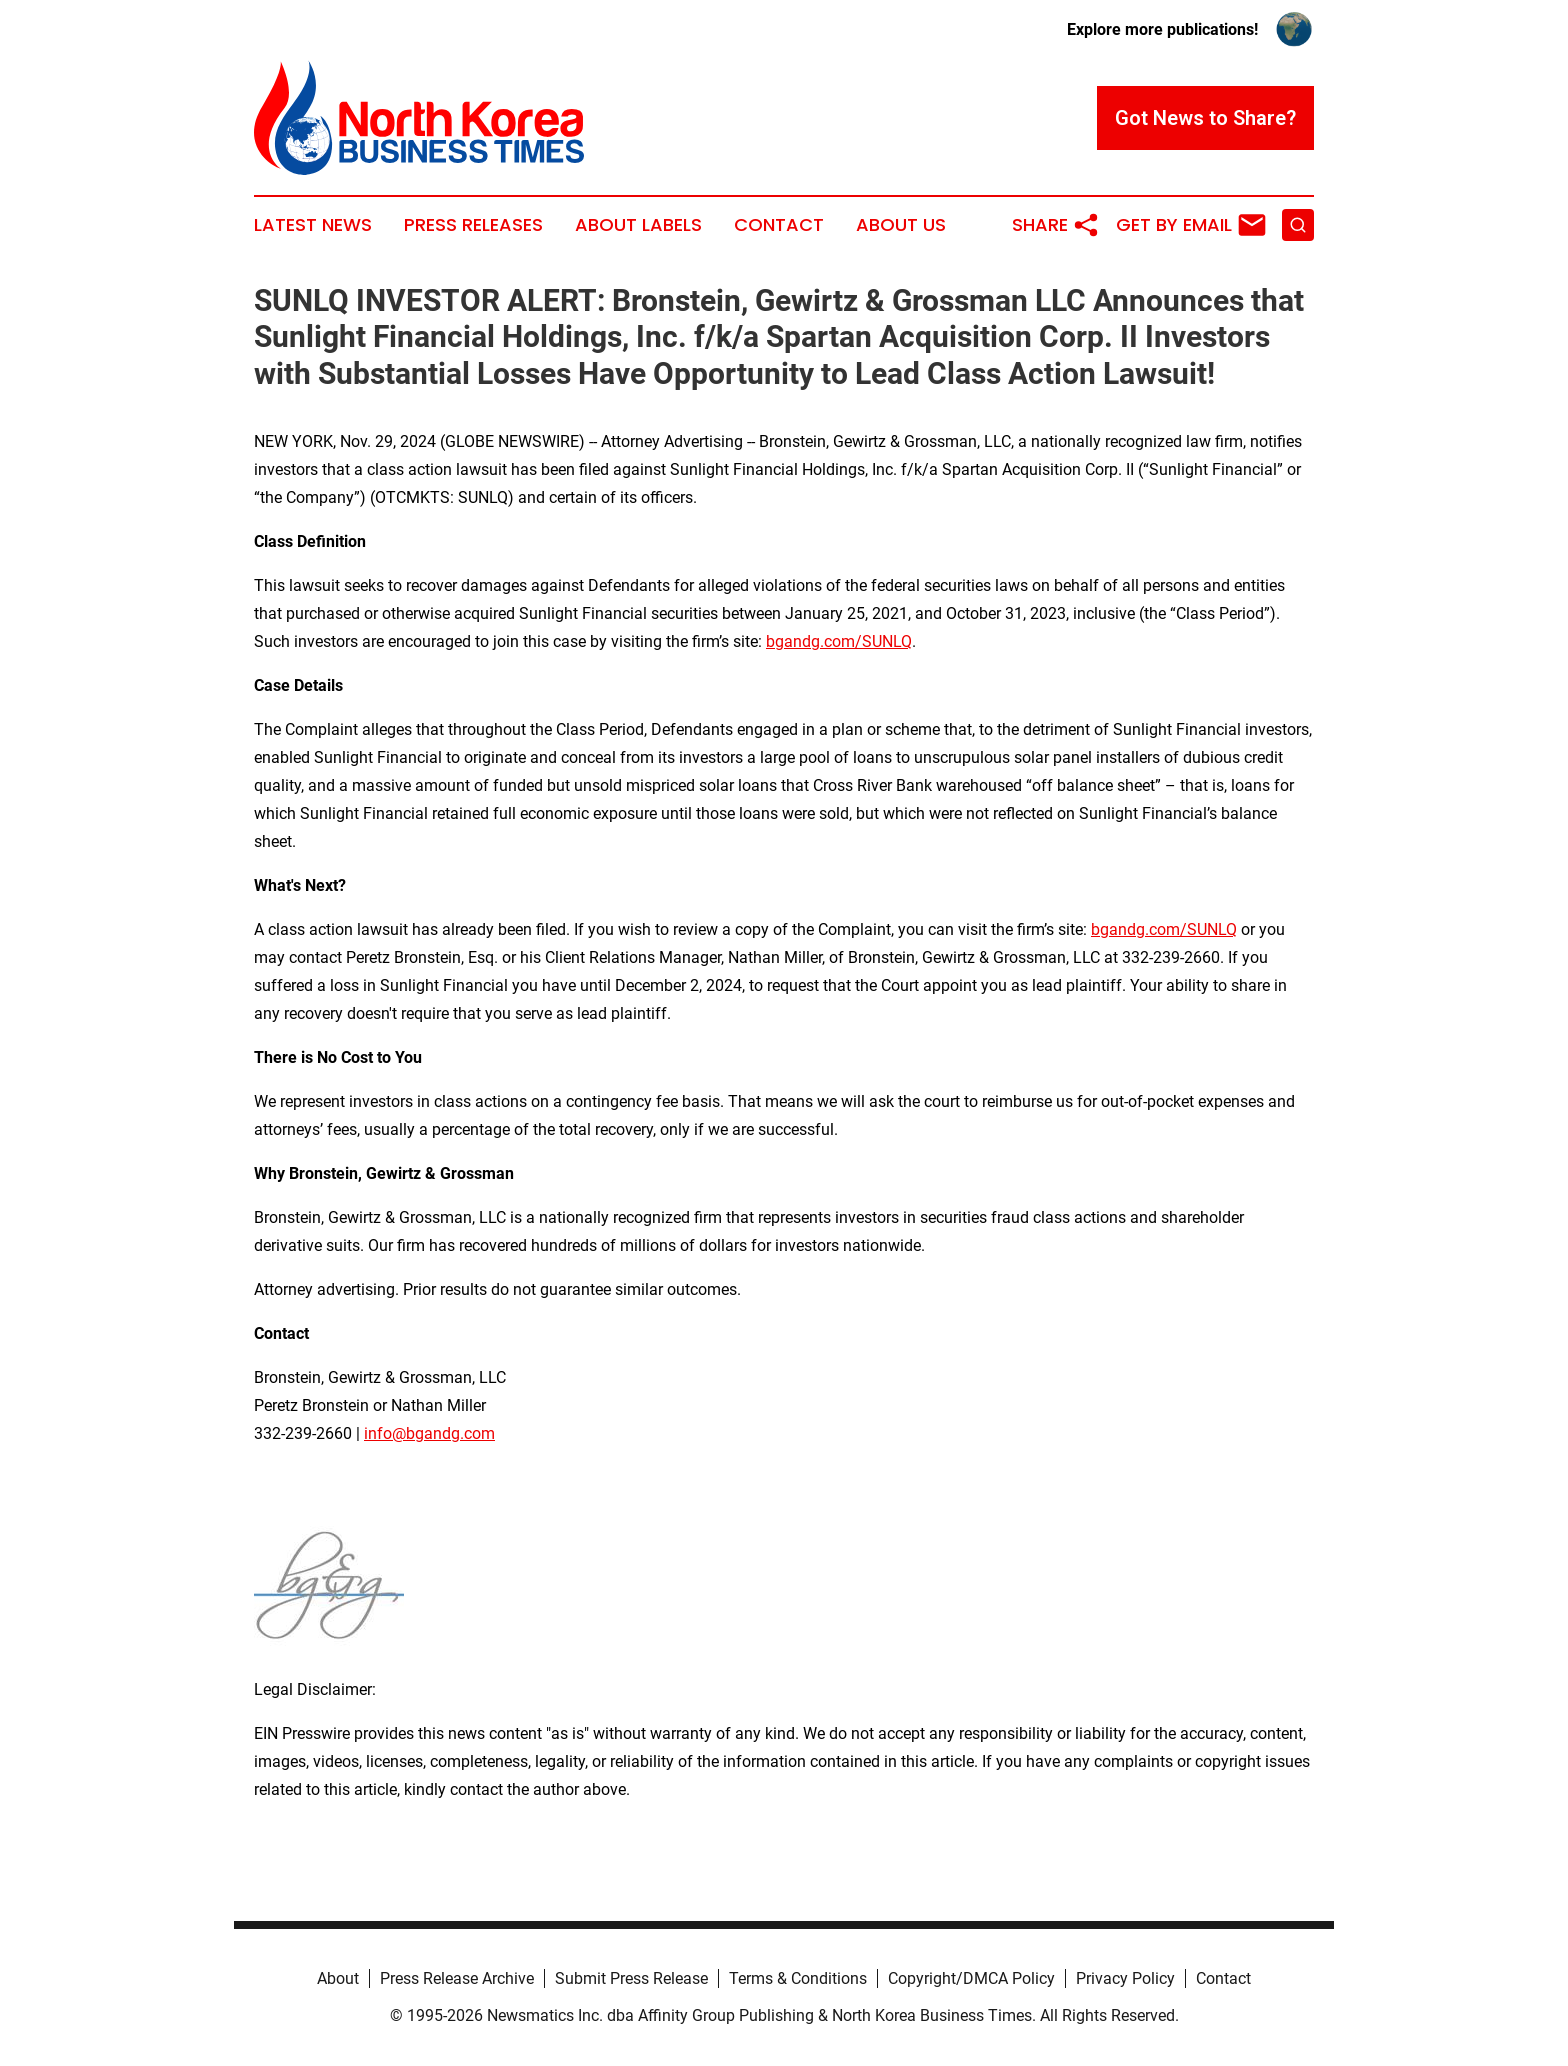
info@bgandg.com (429, 1433)
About (338, 1978)
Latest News (313, 225)
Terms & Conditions (798, 1978)
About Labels (638, 225)
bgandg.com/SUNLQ (839, 641)
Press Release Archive (457, 1978)
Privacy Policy (1125, 1978)
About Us (901, 225)
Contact (779, 225)
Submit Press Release (631, 1978)
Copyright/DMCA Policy (971, 1978)
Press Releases (473, 225)
